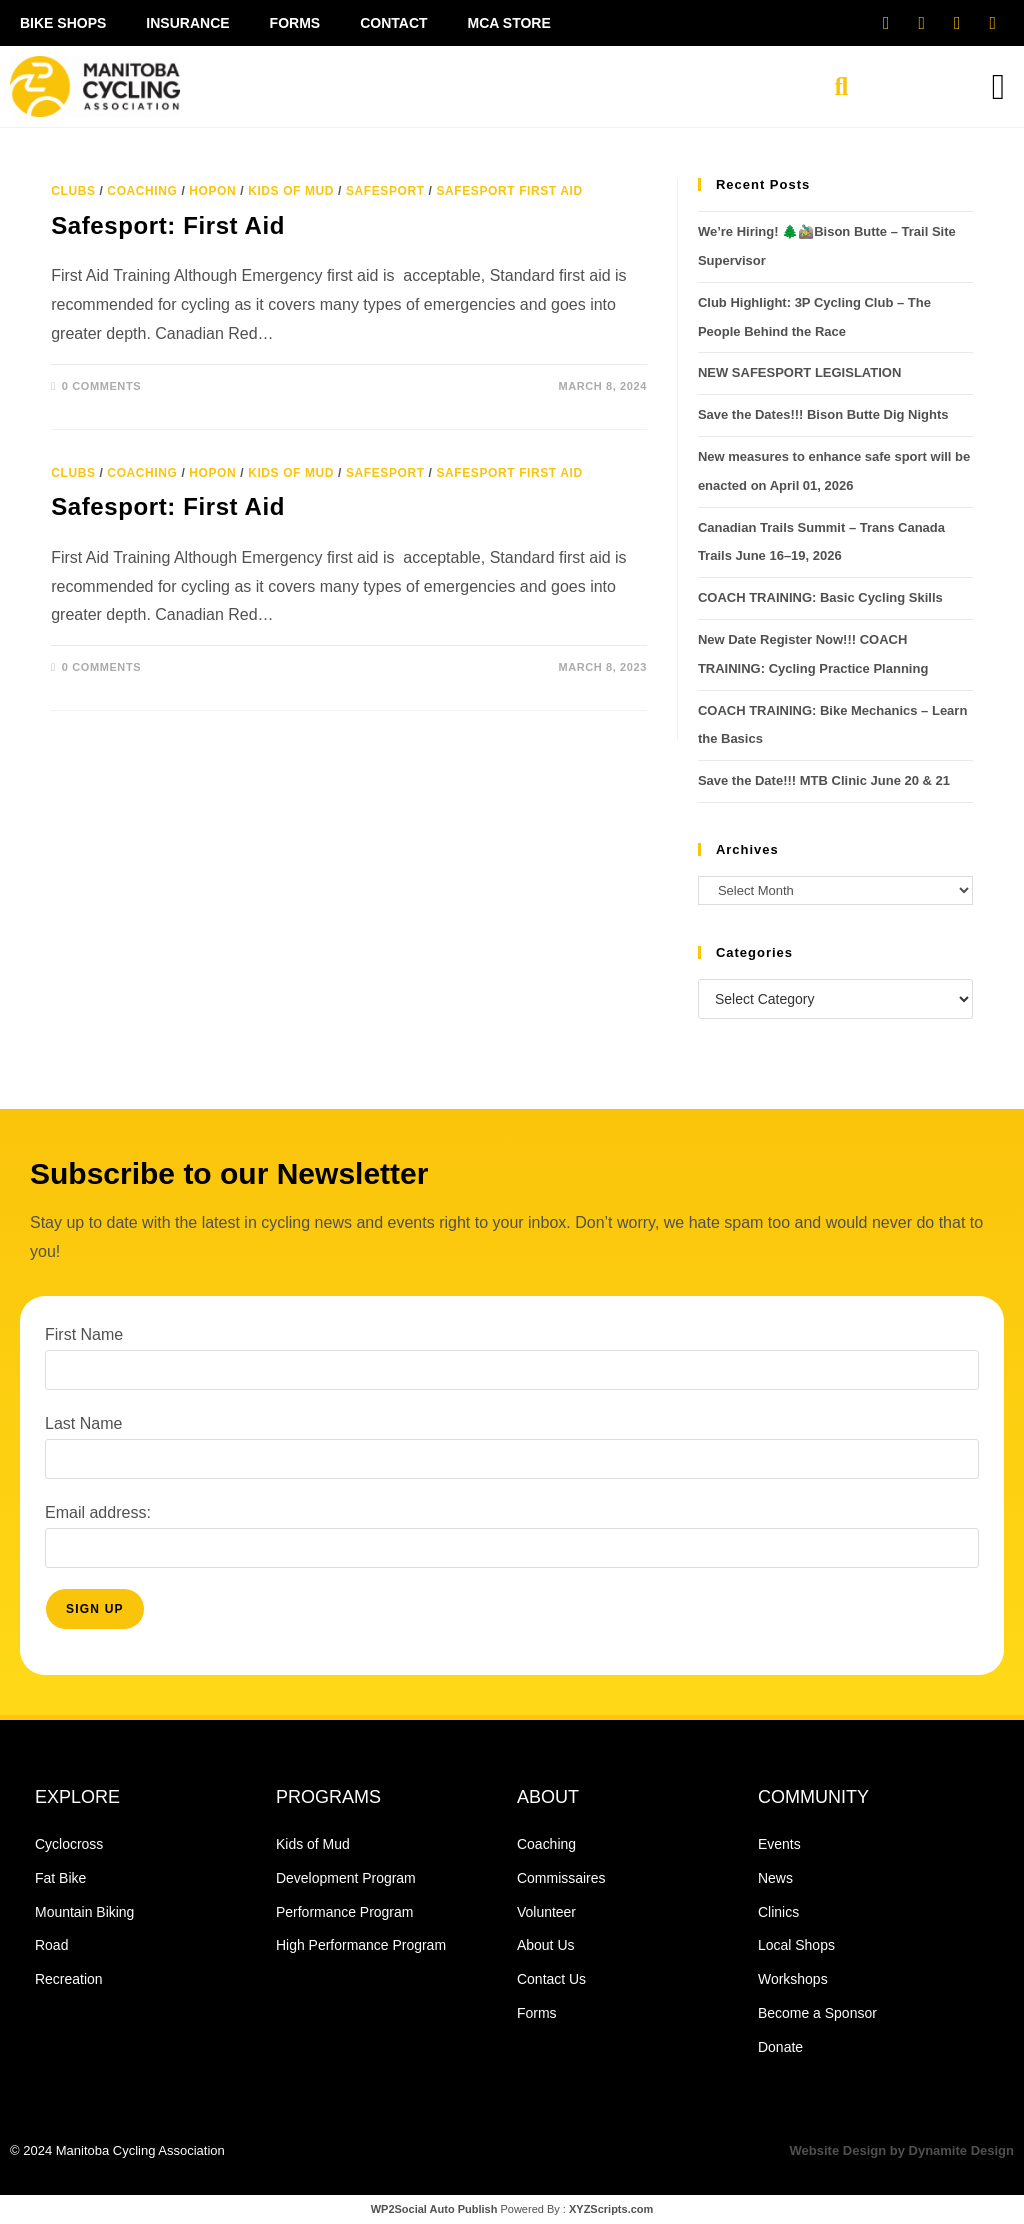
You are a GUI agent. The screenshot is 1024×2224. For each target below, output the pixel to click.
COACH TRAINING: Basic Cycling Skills (820, 597)
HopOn (212, 191)
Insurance (187, 23)
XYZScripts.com (611, 2209)
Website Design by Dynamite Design (902, 2150)
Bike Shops (63, 23)
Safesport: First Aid (168, 225)
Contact (393, 23)
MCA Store (509, 23)
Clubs (73, 191)
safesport (385, 191)
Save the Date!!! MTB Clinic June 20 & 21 (824, 780)
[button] (841, 87)
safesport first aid (509, 191)
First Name (84, 1334)
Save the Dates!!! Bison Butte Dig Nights (825, 414)
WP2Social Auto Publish (434, 2209)
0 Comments (101, 386)
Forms (295, 23)
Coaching (142, 191)
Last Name (83, 1423)
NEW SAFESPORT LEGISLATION (799, 372)
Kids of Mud (291, 191)
